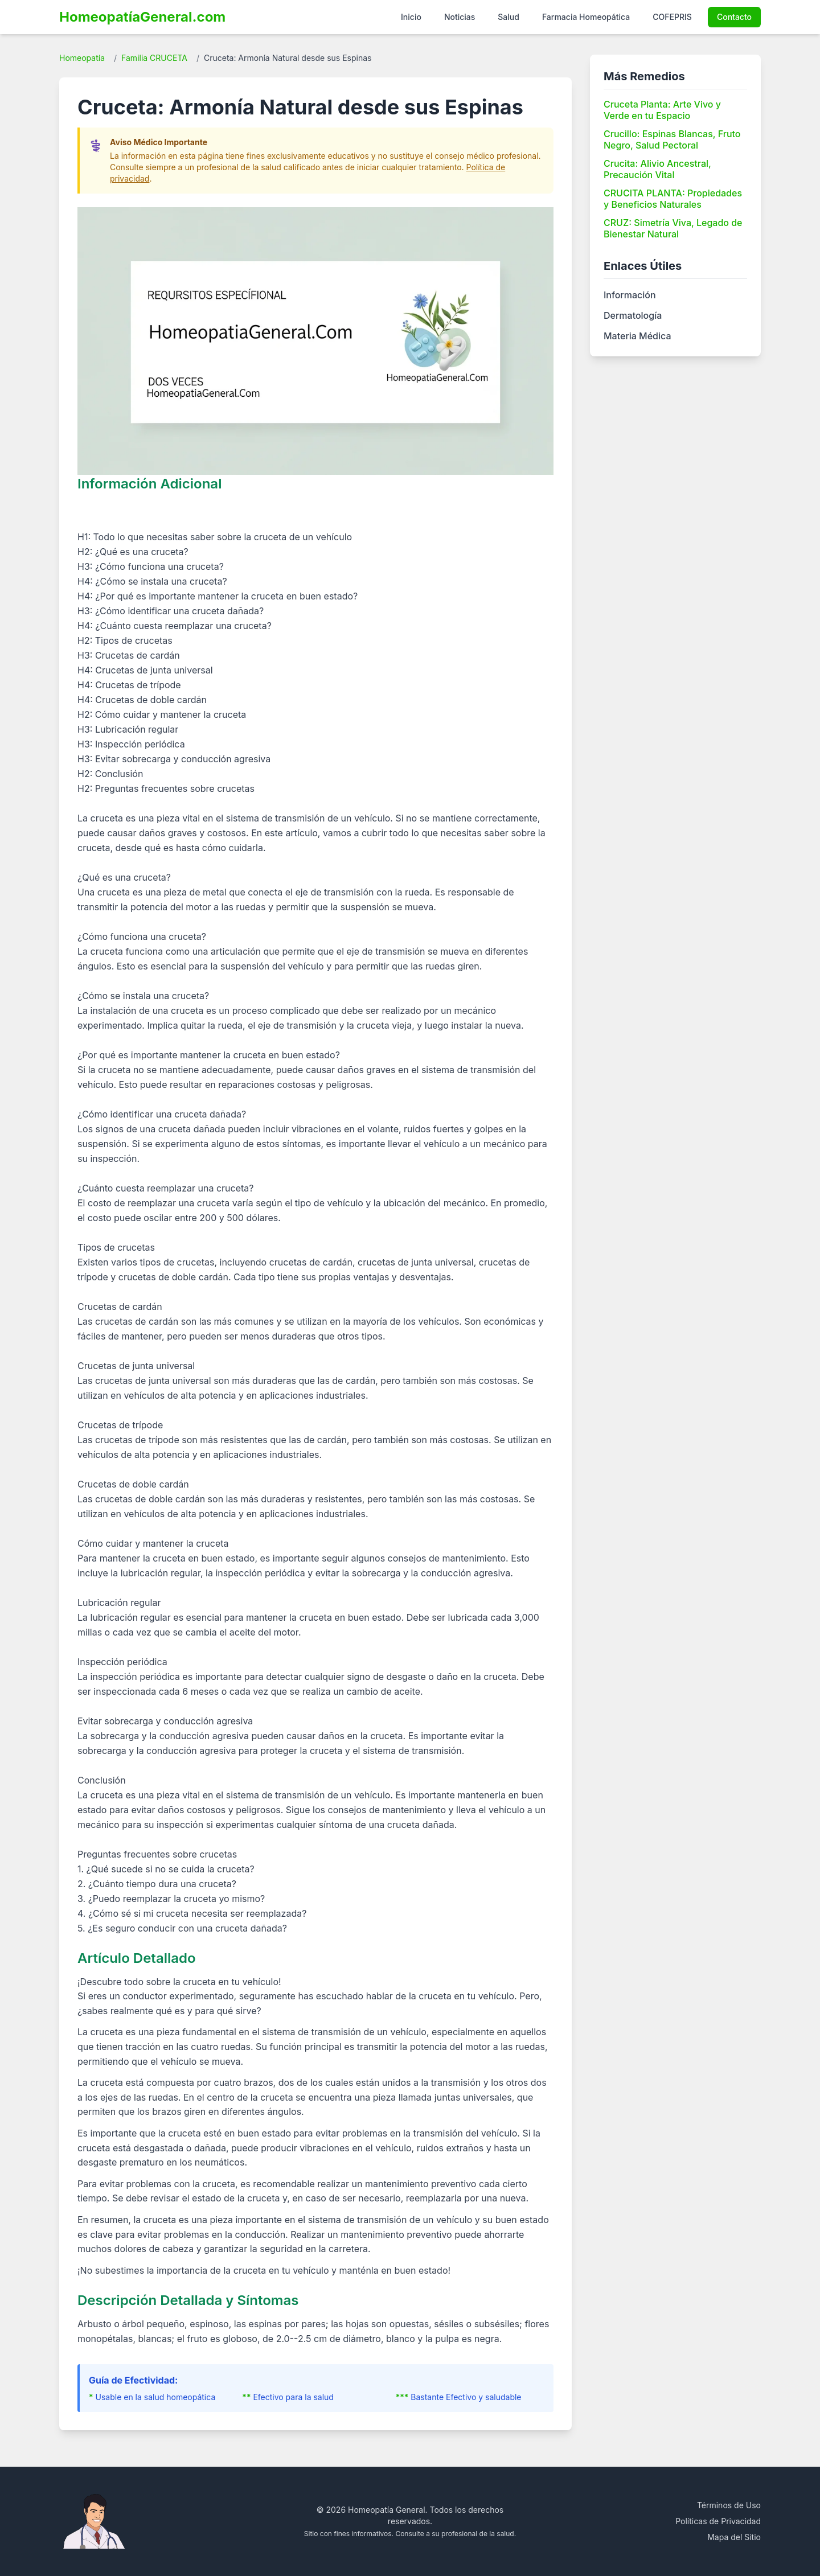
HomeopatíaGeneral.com (142, 17)
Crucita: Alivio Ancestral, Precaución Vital (657, 169)
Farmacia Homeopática (586, 17)
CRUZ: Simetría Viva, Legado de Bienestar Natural (673, 228)
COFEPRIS (672, 17)
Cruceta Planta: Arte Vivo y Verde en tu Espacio (662, 109)
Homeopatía (82, 58)
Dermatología (633, 315)
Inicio (411, 17)
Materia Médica (637, 336)
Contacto (734, 17)
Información (630, 295)
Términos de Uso (729, 2505)
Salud (508, 17)
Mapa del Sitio (734, 2537)
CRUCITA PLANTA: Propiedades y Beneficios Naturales (673, 198)
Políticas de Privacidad (718, 2521)
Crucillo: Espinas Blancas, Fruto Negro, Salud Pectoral (672, 139)
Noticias (459, 17)
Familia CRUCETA (154, 58)
